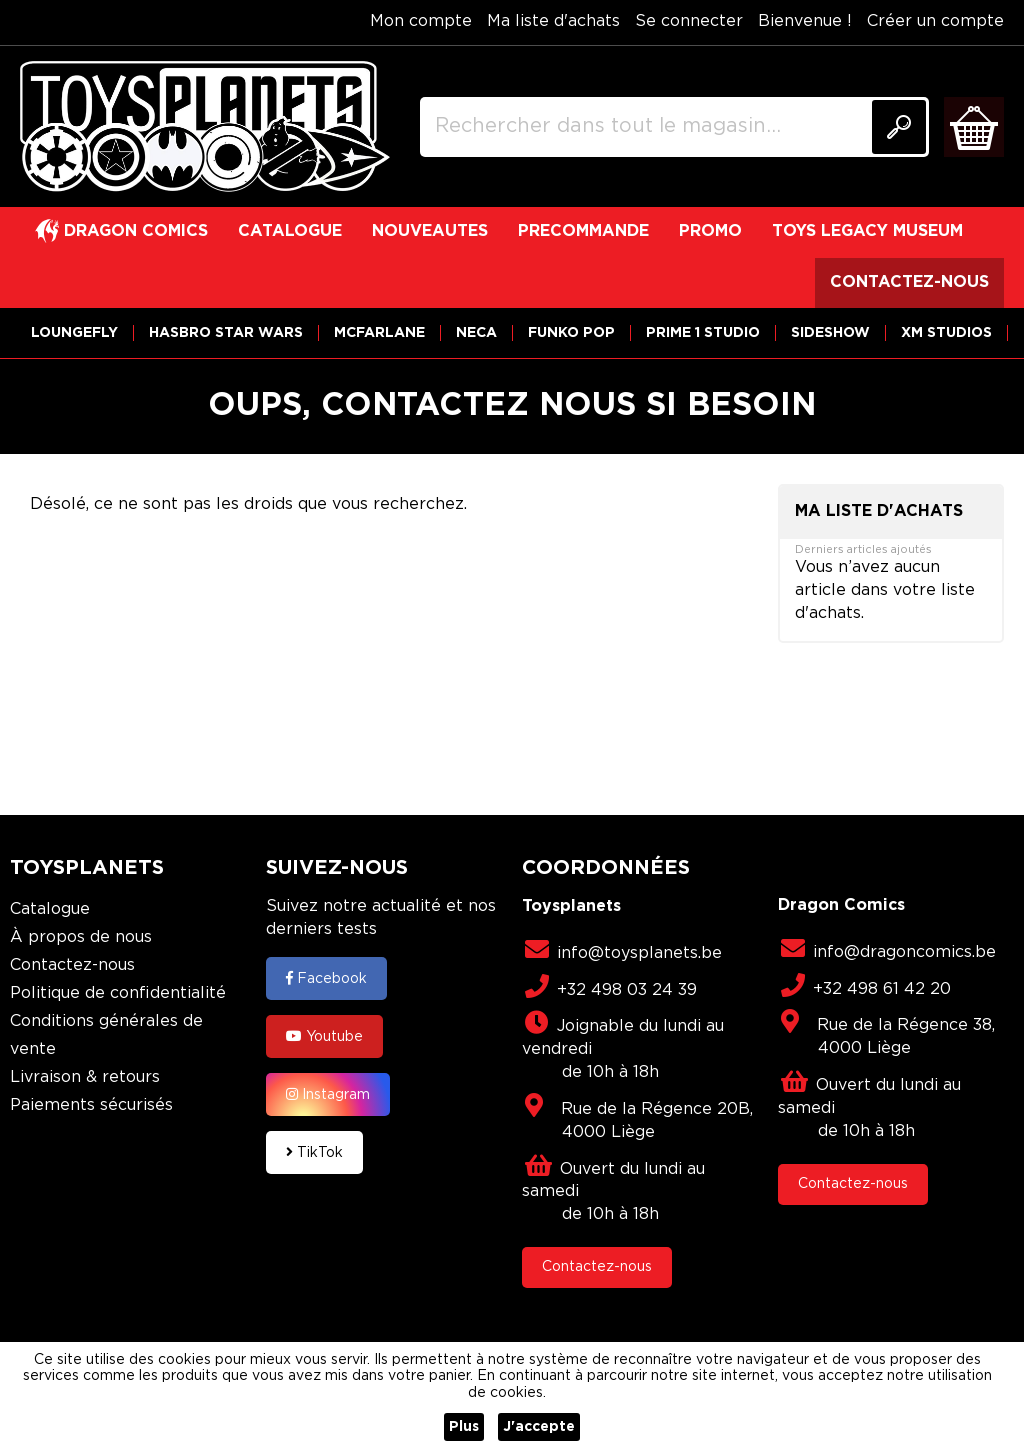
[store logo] (205, 127)
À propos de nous (81, 937)
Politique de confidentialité (118, 993)
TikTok (314, 1152)
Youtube (324, 1036)
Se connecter (689, 21)
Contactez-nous (72, 965)
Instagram (328, 1094)
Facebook (326, 978)
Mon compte (421, 21)
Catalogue (50, 909)
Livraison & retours (85, 1077)
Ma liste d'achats (553, 21)
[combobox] (674, 127)
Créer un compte (935, 21)
